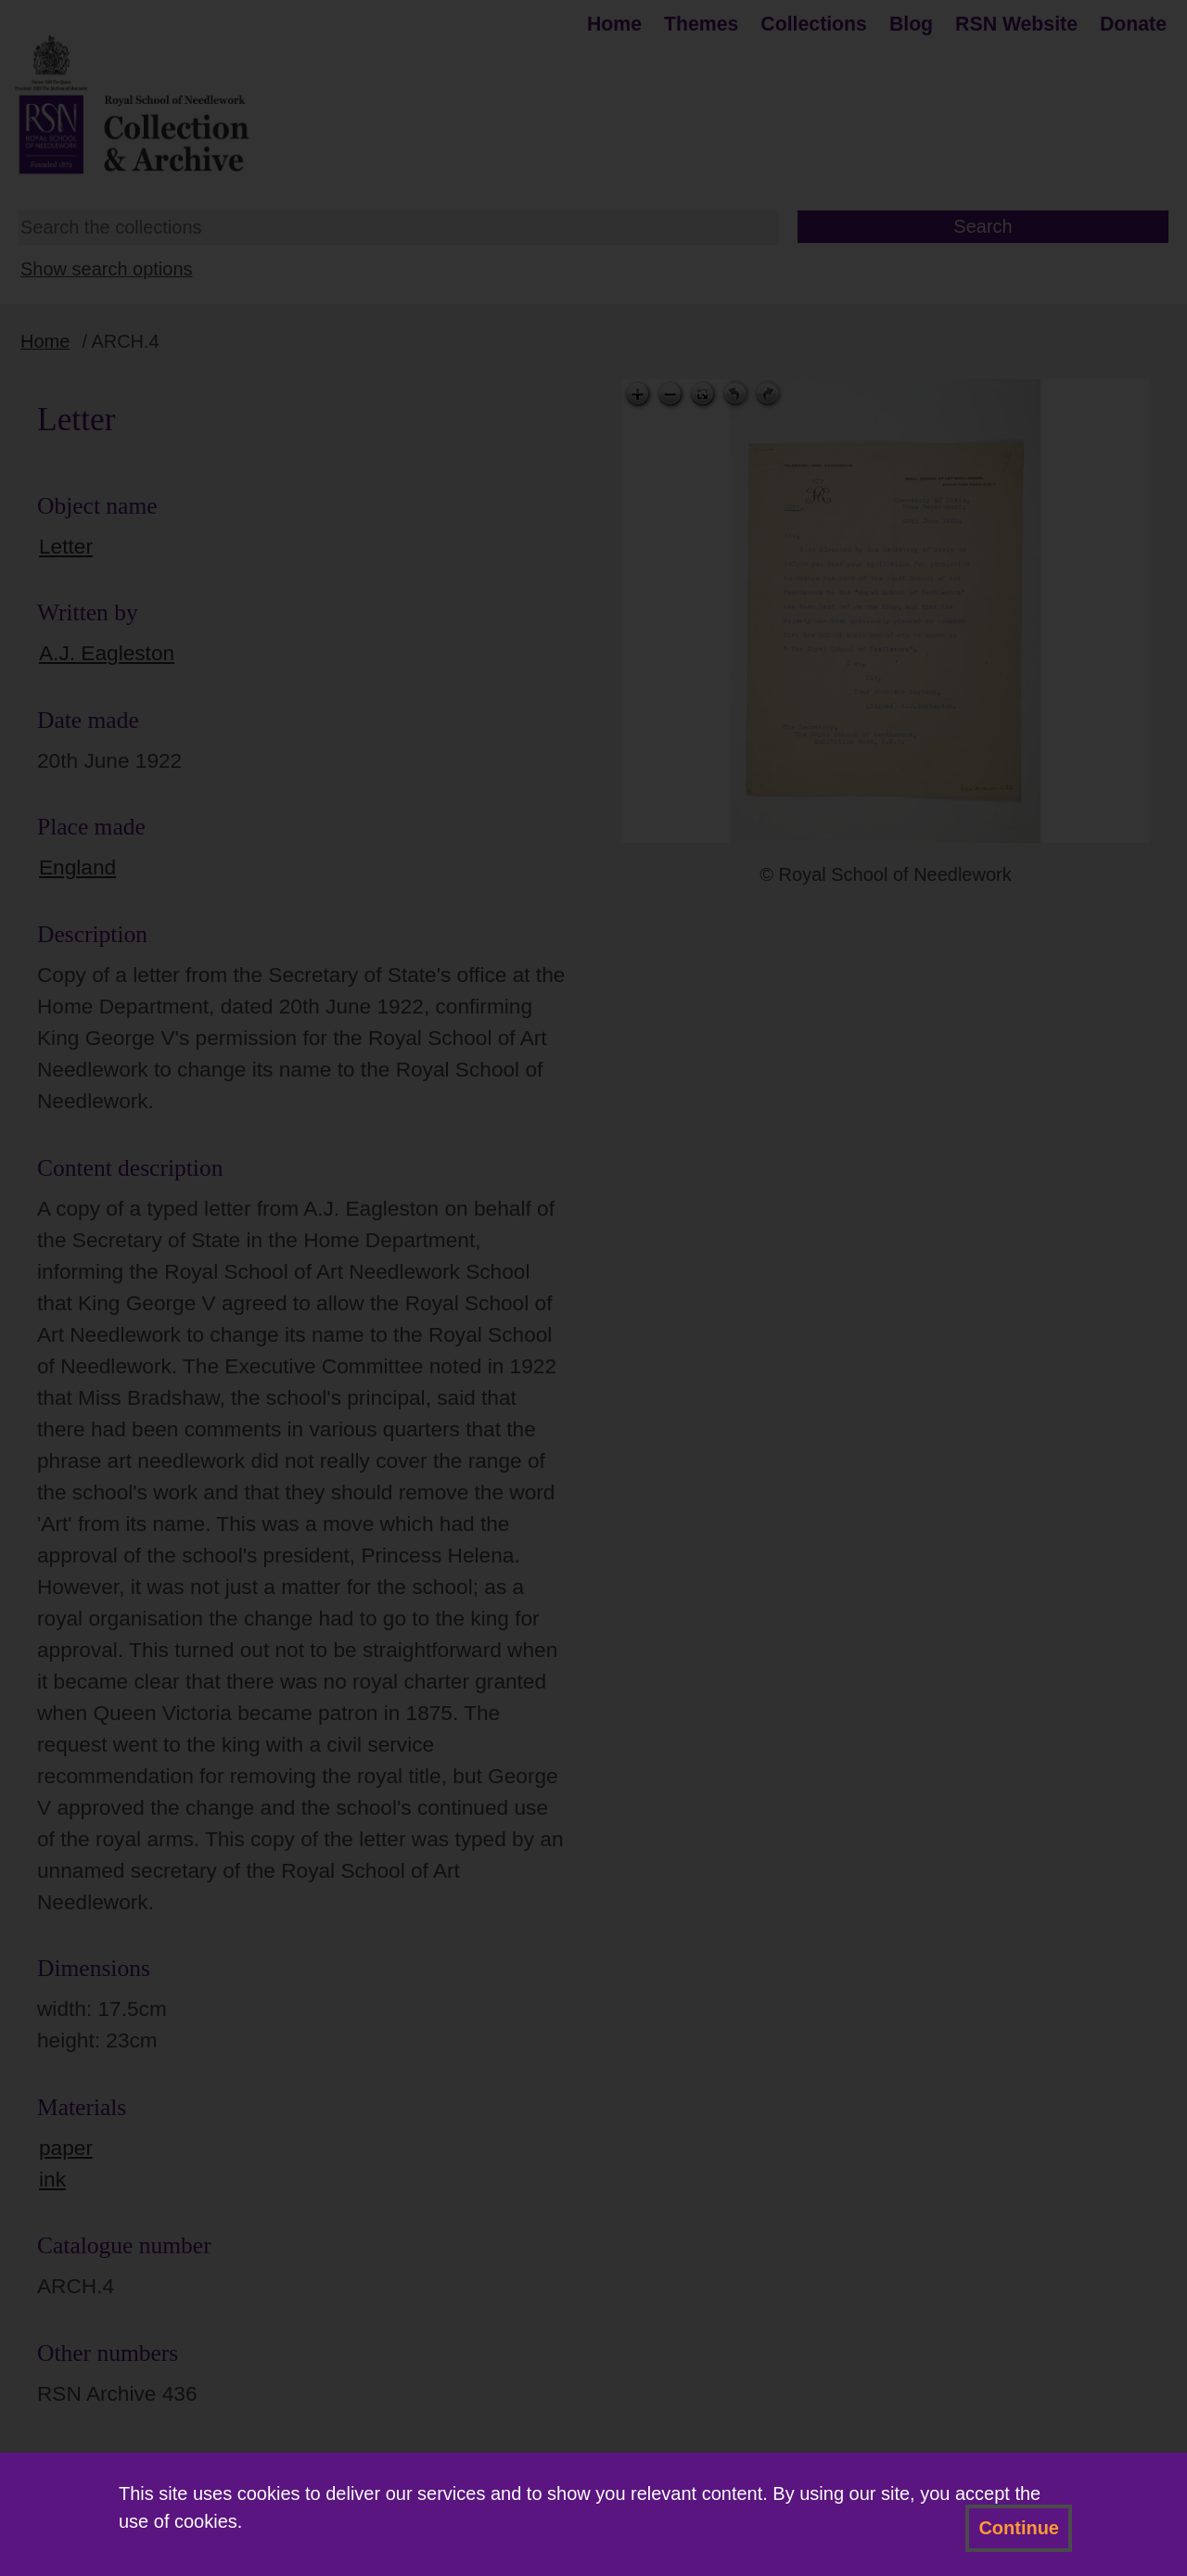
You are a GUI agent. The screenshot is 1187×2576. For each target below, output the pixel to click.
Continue (1018, 2528)
